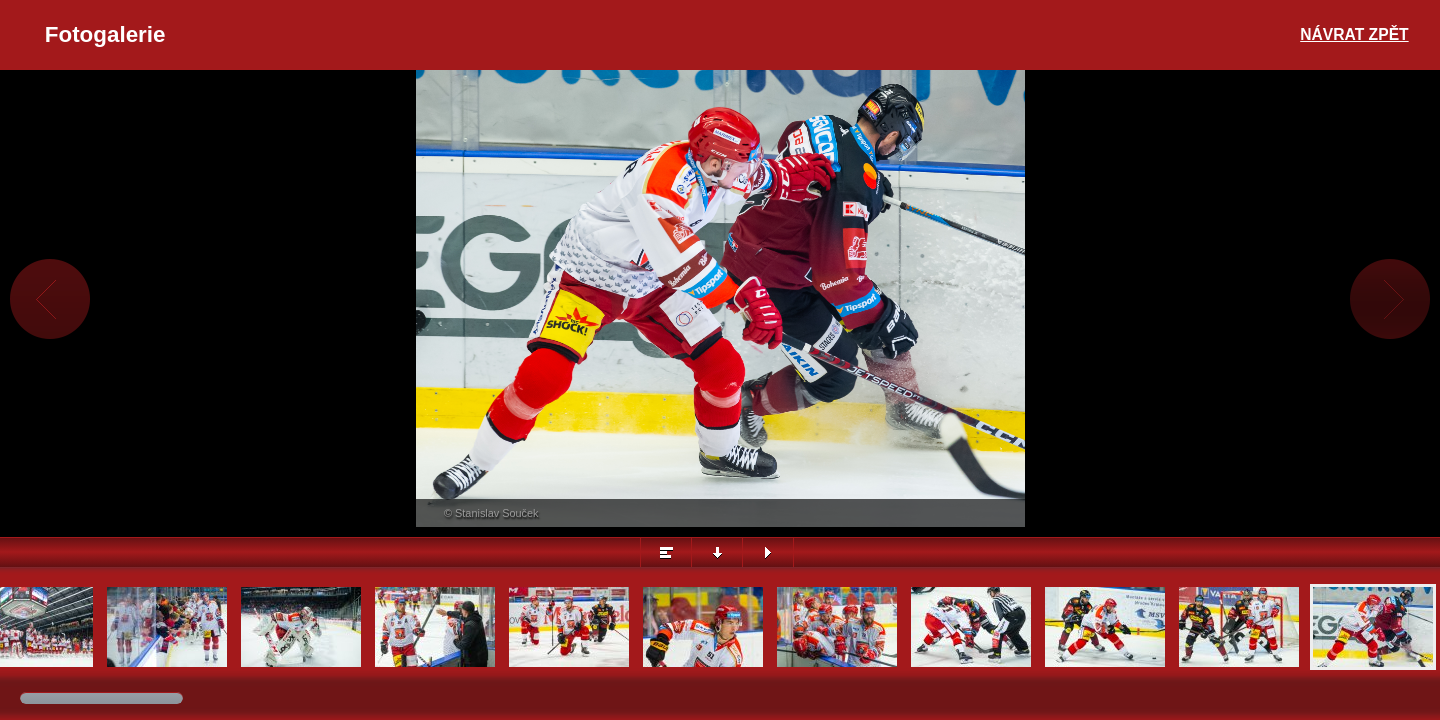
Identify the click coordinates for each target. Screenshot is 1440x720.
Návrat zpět (1354, 34)
